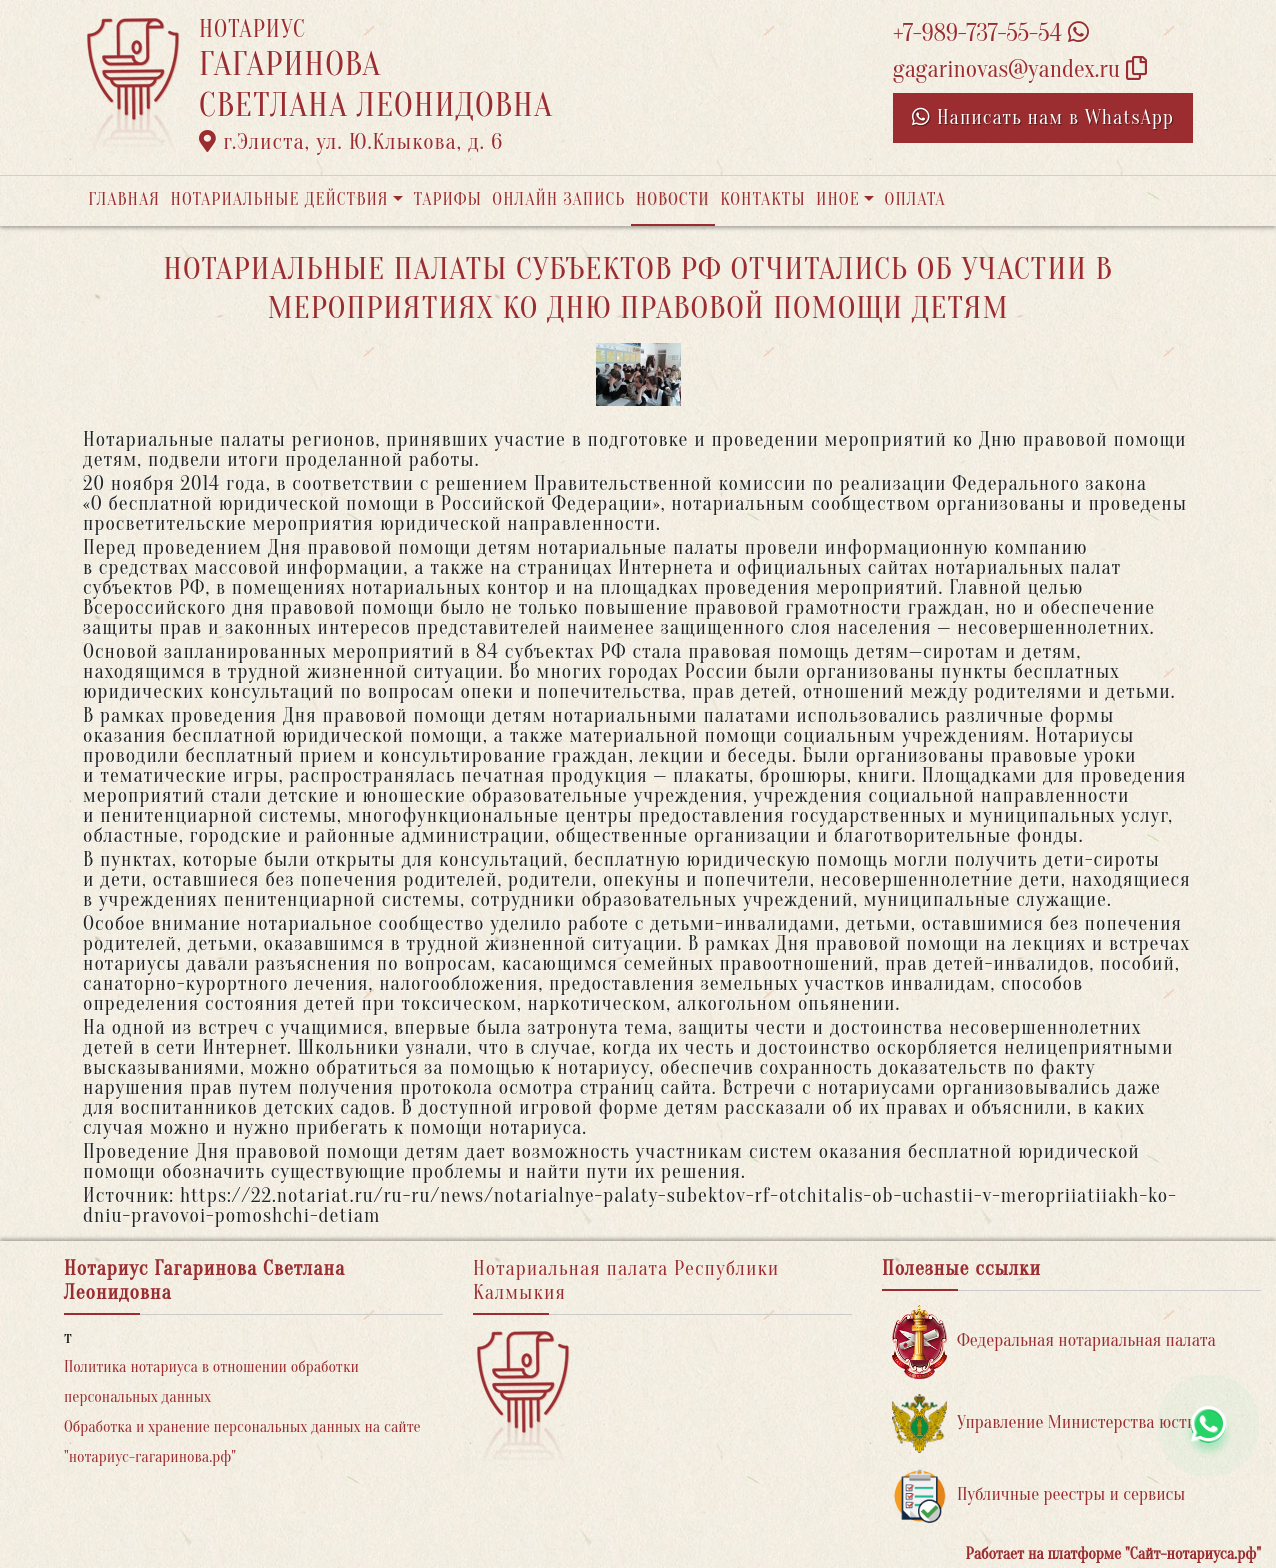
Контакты (762, 199)
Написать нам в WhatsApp (1043, 117)
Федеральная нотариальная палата (1054, 1341)
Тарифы (448, 199)
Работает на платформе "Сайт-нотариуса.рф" (1113, 1554)
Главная (124, 199)
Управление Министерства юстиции (1058, 1423)
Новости (673, 199)
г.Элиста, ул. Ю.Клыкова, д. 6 (351, 142)
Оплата (915, 199)
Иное (838, 199)
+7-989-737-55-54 (991, 33)
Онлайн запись (558, 199)
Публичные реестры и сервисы (1038, 1495)
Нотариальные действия (279, 199)
